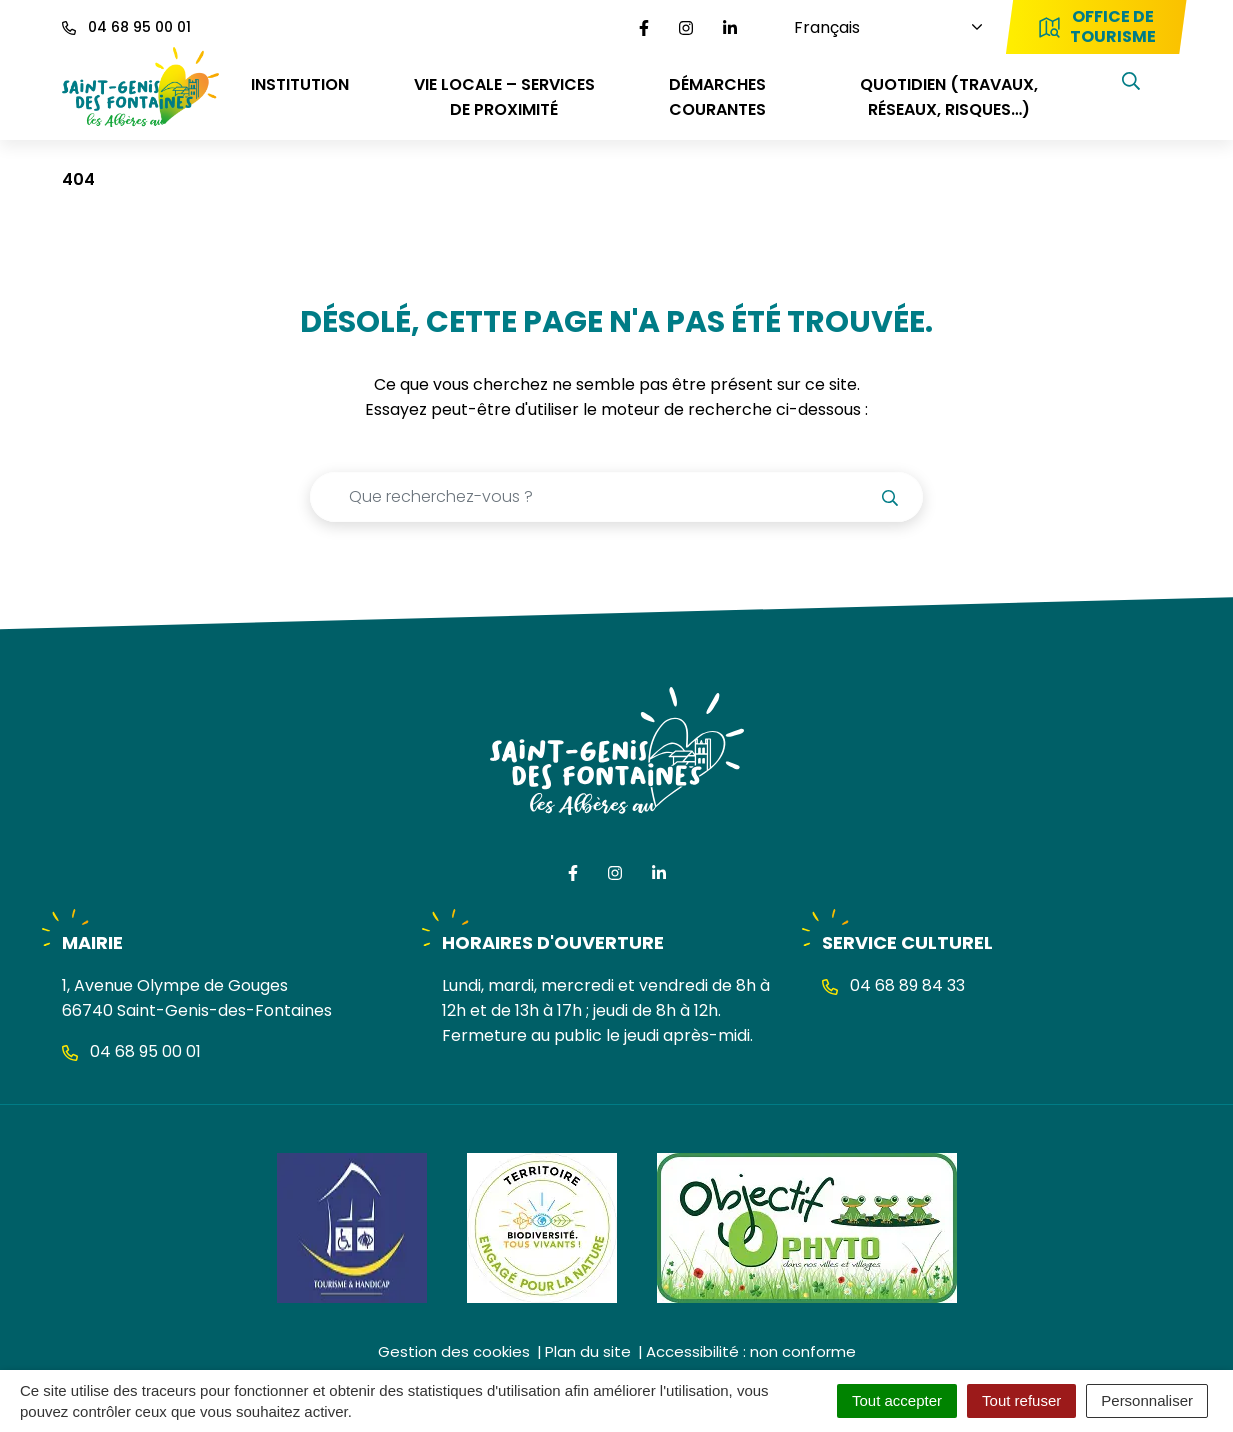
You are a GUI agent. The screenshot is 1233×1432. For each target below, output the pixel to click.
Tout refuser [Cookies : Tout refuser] (1021, 1400)
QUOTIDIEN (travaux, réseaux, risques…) (949, 97)
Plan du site (588, 1351)
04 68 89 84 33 (893, 985)
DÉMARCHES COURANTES (717, 97)
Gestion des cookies (454, 1351)
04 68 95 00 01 (131, 1051)
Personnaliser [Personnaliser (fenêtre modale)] (1147, 1400)
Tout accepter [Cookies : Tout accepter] (897, 1400)
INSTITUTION (300, 84)
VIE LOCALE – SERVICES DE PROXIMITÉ (504, 97)
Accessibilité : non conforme (751, 1351)
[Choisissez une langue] (877, 27)
